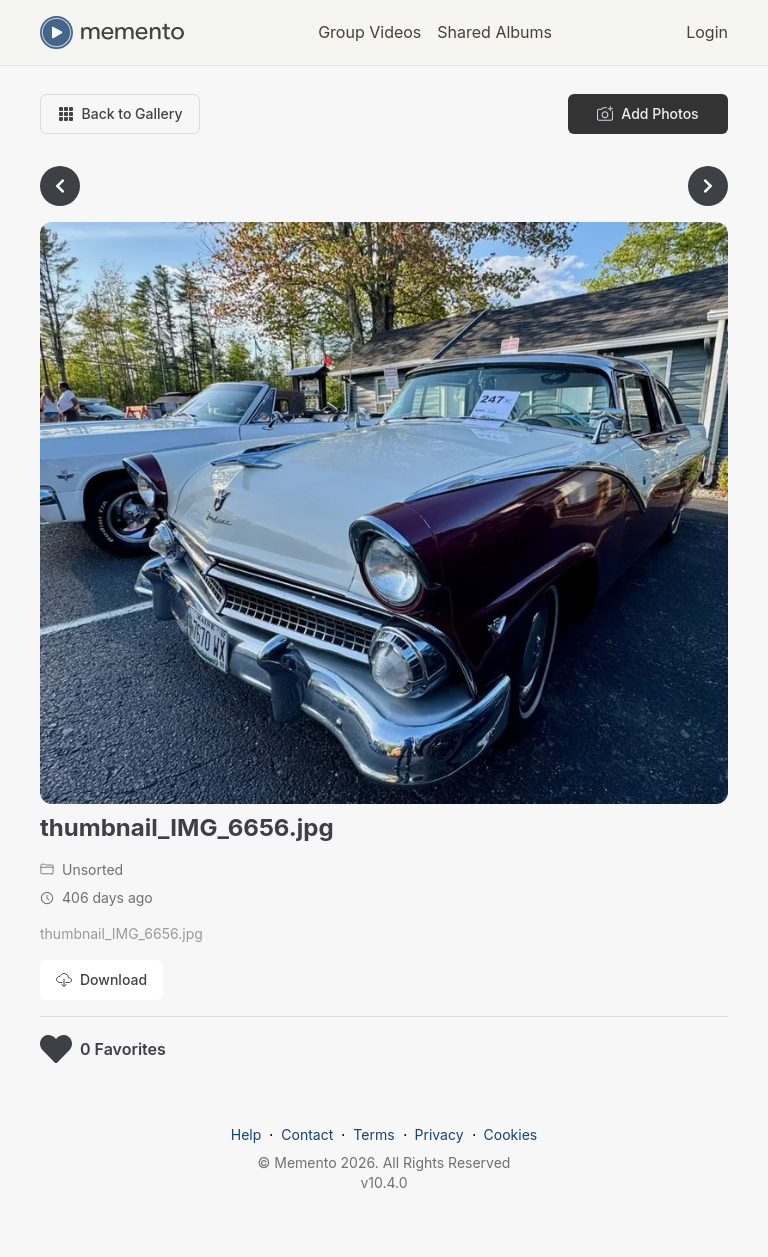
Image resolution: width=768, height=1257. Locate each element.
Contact (307, 1134)
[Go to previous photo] (60, 186)
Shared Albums (494, 32)
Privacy (439, 1134)
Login (707, 32)
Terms (373, 1134)
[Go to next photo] (708, 186)
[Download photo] (101, 980)
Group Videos (369, 32)
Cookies (511, 1134)
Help (246, 1134)
